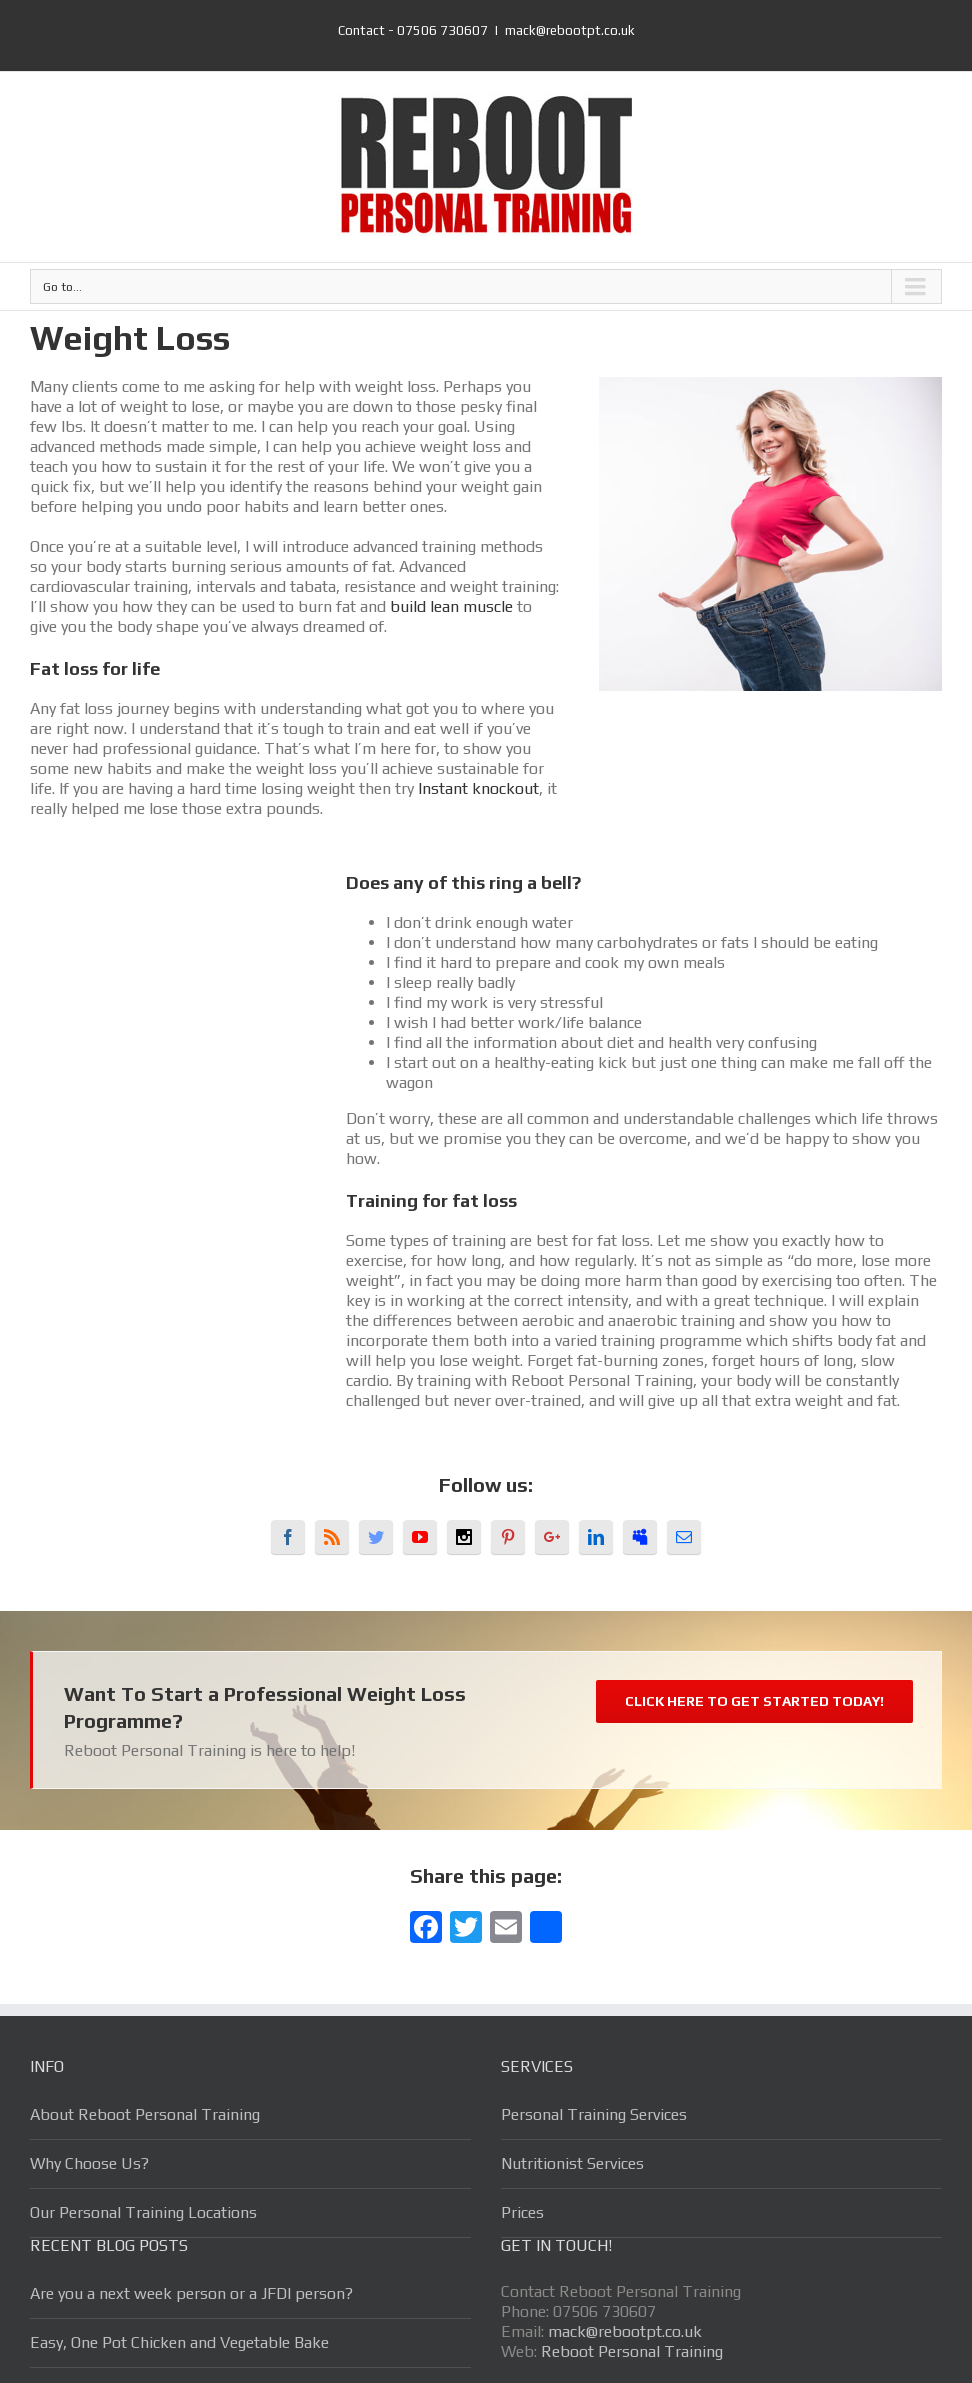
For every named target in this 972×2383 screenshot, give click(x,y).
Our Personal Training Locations (143, 2212)
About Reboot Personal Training (145, 2114)
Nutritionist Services (572, 2163)
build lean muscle (451, 606)
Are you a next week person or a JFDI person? (191, 2293)
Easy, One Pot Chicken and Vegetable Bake (179, 2342)
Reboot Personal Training (632, 2351)
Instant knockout (478, 788)
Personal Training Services (594, 2114)
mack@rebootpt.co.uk (570, 30)
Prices (522, 2212)
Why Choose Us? (89, 2163)
